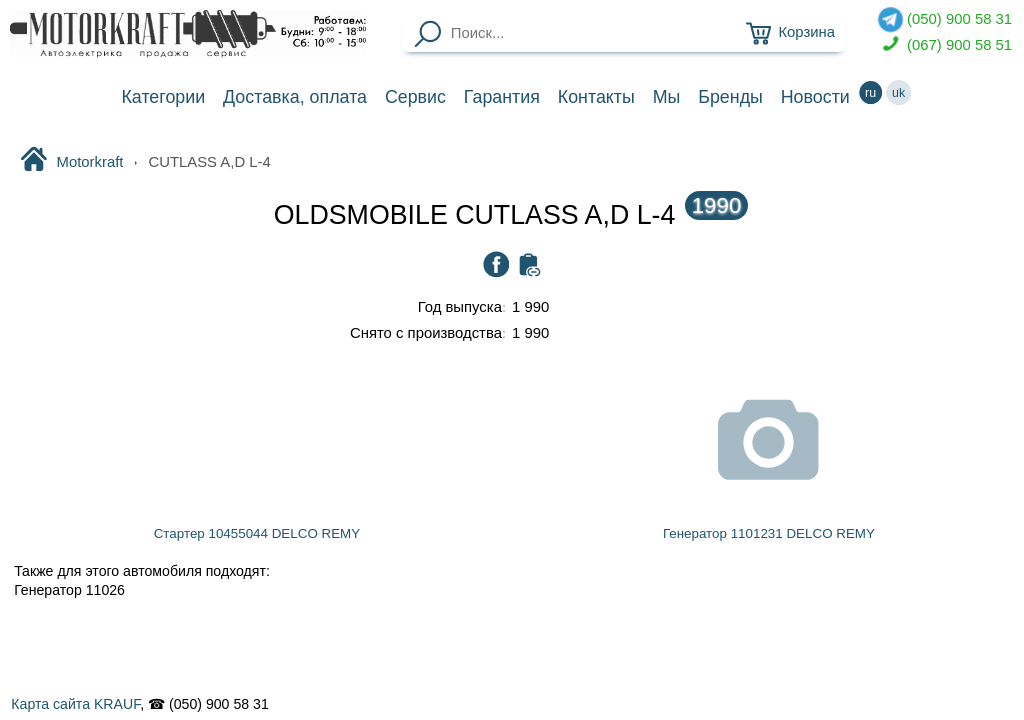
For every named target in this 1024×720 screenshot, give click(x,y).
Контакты (596, 97)
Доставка (295, 97)
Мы (667, 97)
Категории (163, 97)
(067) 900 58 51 (945, 45)
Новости (815, 97)
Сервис (415, 97)
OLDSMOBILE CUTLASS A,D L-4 (511, 215)
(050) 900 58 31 (945, 19)
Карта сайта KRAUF (75, 704)
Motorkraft (71, 161)
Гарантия (502, 97)
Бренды (730, 97)
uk (899, 92)
